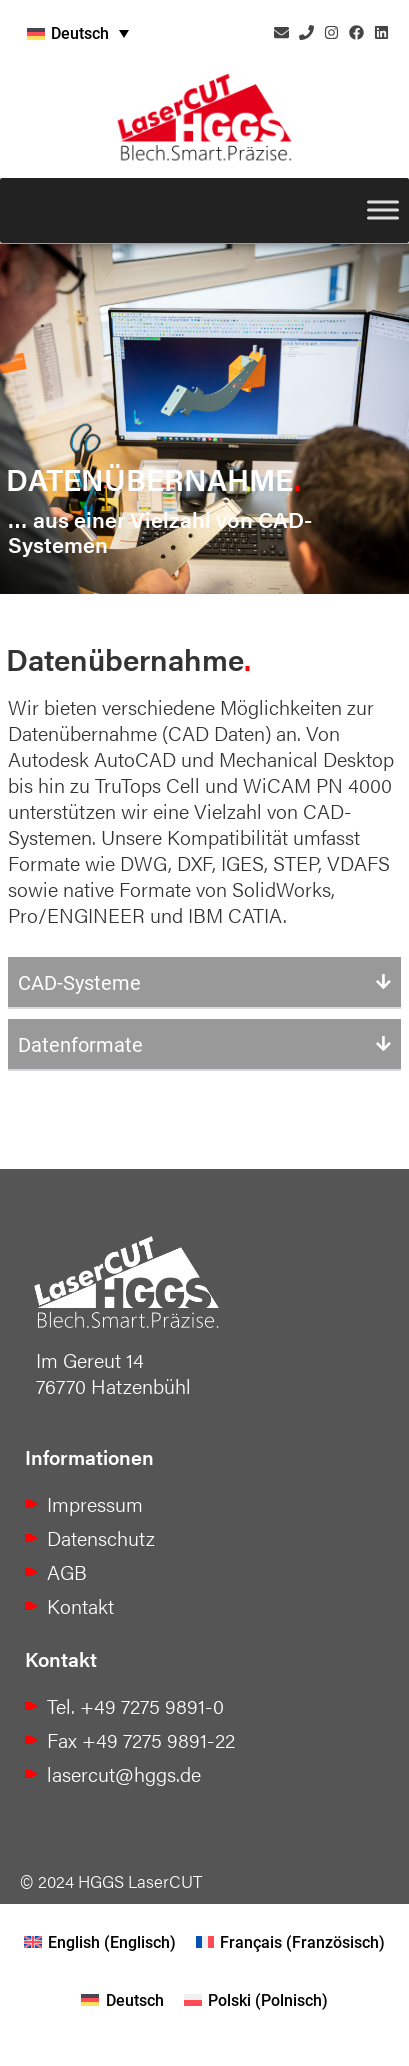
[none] (131, 33)
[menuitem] (131, 33)
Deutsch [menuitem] (80, 32)
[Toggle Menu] (383, 210)
